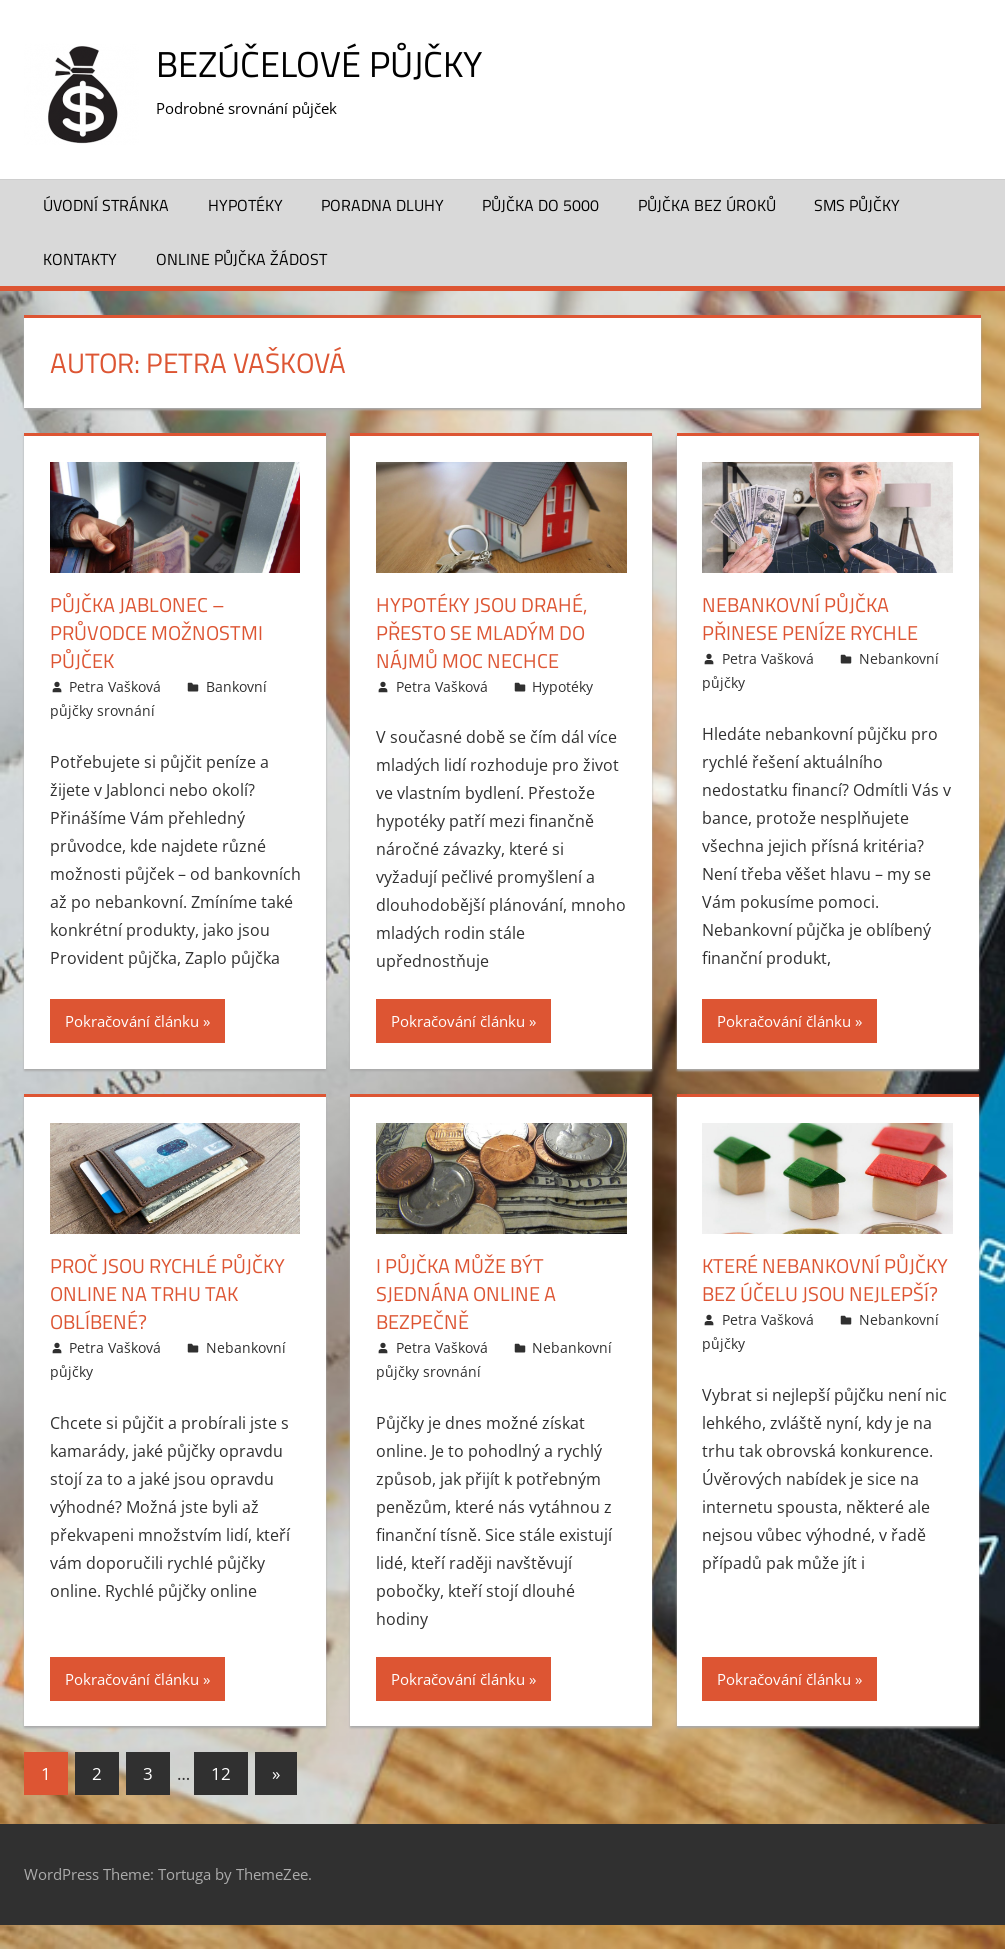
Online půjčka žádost (241, 259)
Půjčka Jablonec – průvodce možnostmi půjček (156, 632)
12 (221, 1773)
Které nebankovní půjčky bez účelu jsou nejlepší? (825, 1279)
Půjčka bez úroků (707, 205)
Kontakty (80, 259)
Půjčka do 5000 (540, 205)
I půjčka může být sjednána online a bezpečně (466, 1293)
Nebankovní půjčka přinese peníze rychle (810, 618)
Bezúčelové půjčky (319, 63)
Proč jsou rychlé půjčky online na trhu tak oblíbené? (167, 1293)
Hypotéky (245, 205)
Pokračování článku (132, 1021)
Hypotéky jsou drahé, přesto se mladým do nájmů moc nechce (481, 632)
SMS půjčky (857, 205)
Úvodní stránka (106, 205)
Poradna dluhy (382, 205)
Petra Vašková (115, 686)
